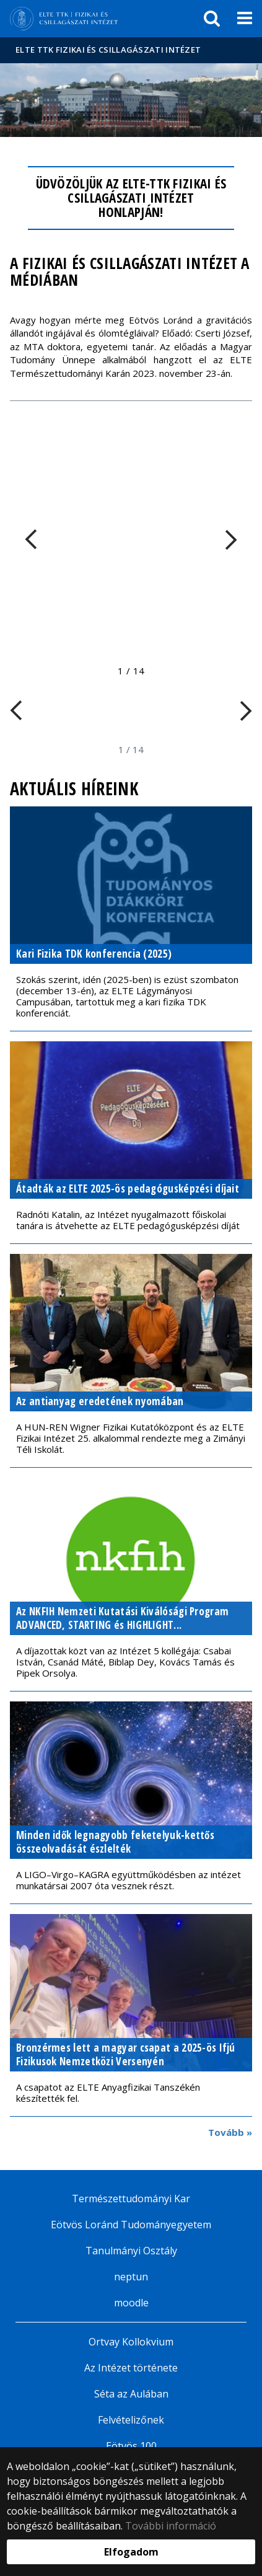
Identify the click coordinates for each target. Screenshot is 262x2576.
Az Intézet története (131, 2368)
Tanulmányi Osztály (131, 2250)
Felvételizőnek (131, 2420)
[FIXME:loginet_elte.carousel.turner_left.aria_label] (37, 539)
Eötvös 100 (131, 2446)
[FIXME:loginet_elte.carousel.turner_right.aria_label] (224, 539)
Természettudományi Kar (131, 2198)
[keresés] (212, 18)
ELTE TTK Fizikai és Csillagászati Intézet (108, 49)
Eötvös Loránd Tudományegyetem (131, 2224)
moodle (131, 2302)
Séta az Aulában (131, 2394)
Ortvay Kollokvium (131, 2342)
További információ (170, 2526)
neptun (131, 2276)
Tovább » (230, 2132)
